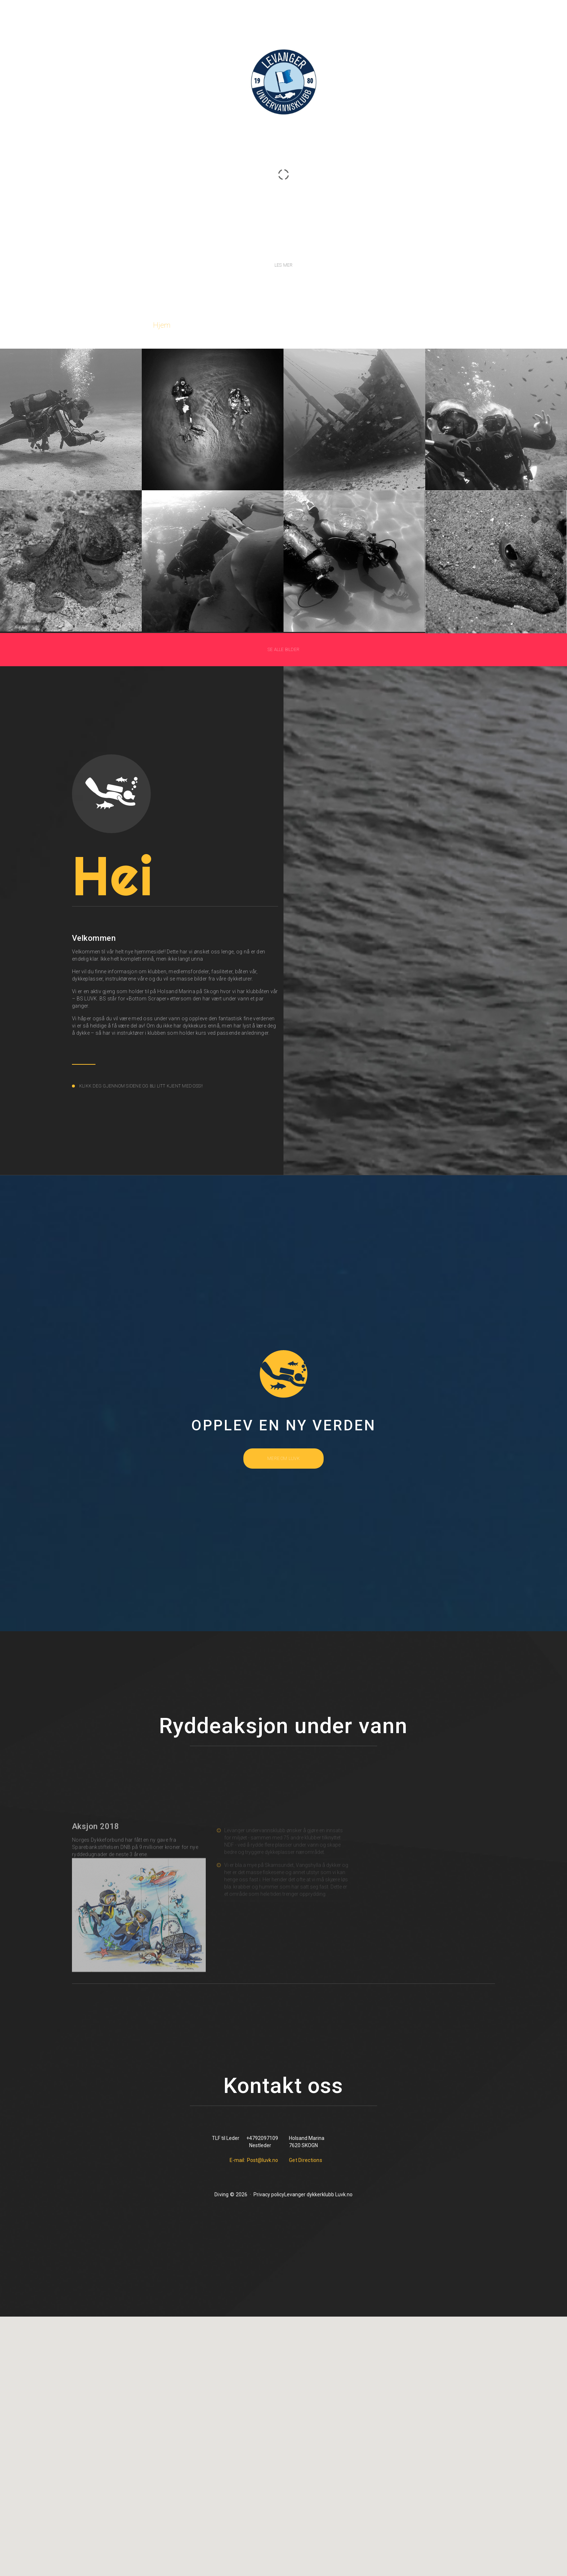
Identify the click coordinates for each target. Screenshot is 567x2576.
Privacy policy (268, 2194)
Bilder (280, 325)
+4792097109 (262, 2138)
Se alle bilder (283, 649)
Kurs (243, 325)
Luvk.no (344, 2194)
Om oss (203, 325)
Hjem (161, 325)
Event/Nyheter (333, 325)
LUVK (283, 165)
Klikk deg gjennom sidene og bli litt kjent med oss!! (141, 1086)
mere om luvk (283, 1458)
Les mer (283, 265)
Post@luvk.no (262, 2160)
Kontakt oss (395, 325)
